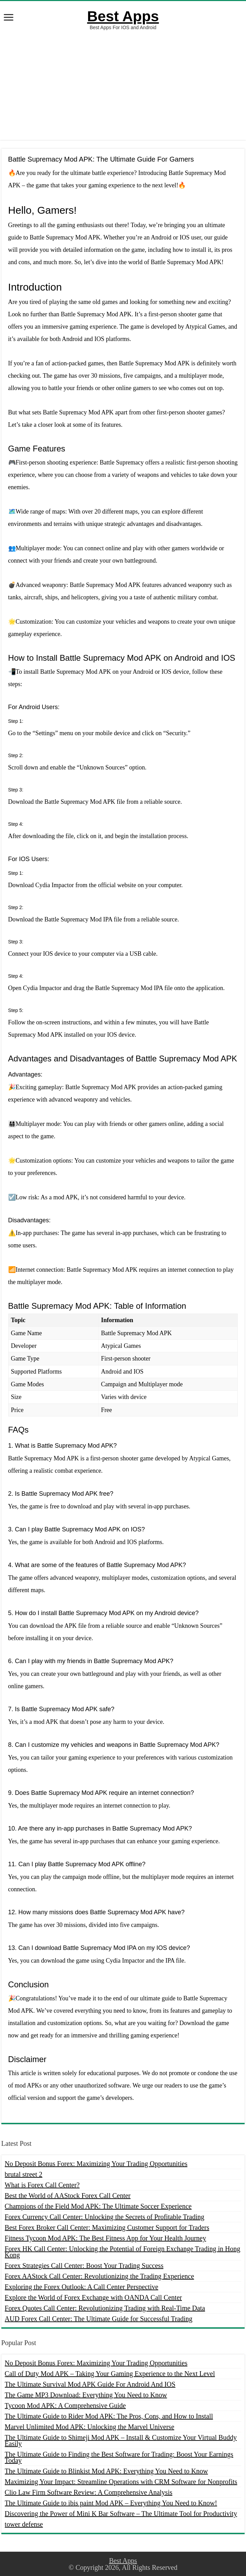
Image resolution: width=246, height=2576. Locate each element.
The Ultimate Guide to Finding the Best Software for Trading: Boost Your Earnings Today (119, 2457)
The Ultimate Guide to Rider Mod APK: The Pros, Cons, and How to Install (109, 2416)
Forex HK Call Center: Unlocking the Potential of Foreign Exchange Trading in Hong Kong (123, 2252)
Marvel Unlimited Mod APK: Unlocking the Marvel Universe (89, 2427)
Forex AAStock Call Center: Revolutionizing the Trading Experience (99, 2276)
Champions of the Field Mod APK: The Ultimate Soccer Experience (98, 2206)
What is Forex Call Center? (42, 2185)
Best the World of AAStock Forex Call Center (68, 2195)
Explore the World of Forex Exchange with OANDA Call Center (93, 2297)
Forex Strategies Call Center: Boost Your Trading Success (84, 2265)
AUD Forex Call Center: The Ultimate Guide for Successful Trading (99, 2318)
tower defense (24, 2524)
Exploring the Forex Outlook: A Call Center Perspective (81, 2287)
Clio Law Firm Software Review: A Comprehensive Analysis (88, 2492)
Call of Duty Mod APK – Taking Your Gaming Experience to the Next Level (110, 2373)
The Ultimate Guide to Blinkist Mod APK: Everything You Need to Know (106, 2471)
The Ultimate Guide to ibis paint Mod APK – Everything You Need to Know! (111, 2503)
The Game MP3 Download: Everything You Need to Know (86, 2395)
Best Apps (123, 16)
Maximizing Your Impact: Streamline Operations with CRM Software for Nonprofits (121, 2481)
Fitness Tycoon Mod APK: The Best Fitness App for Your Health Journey (105, 2238)
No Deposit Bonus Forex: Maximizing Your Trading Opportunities (96, 2163)
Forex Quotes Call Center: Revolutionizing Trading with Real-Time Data (105, 2308)
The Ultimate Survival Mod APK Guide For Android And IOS (90, 2384)
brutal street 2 (23, 2174)
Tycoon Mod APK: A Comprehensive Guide (65, 2405)
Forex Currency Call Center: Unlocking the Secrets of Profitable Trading (105, 2217)
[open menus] (8, 18)
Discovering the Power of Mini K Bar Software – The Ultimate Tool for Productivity (121, 2513)
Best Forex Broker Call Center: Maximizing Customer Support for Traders (107, 2227)
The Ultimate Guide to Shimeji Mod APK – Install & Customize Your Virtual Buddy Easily (121, 2440)
